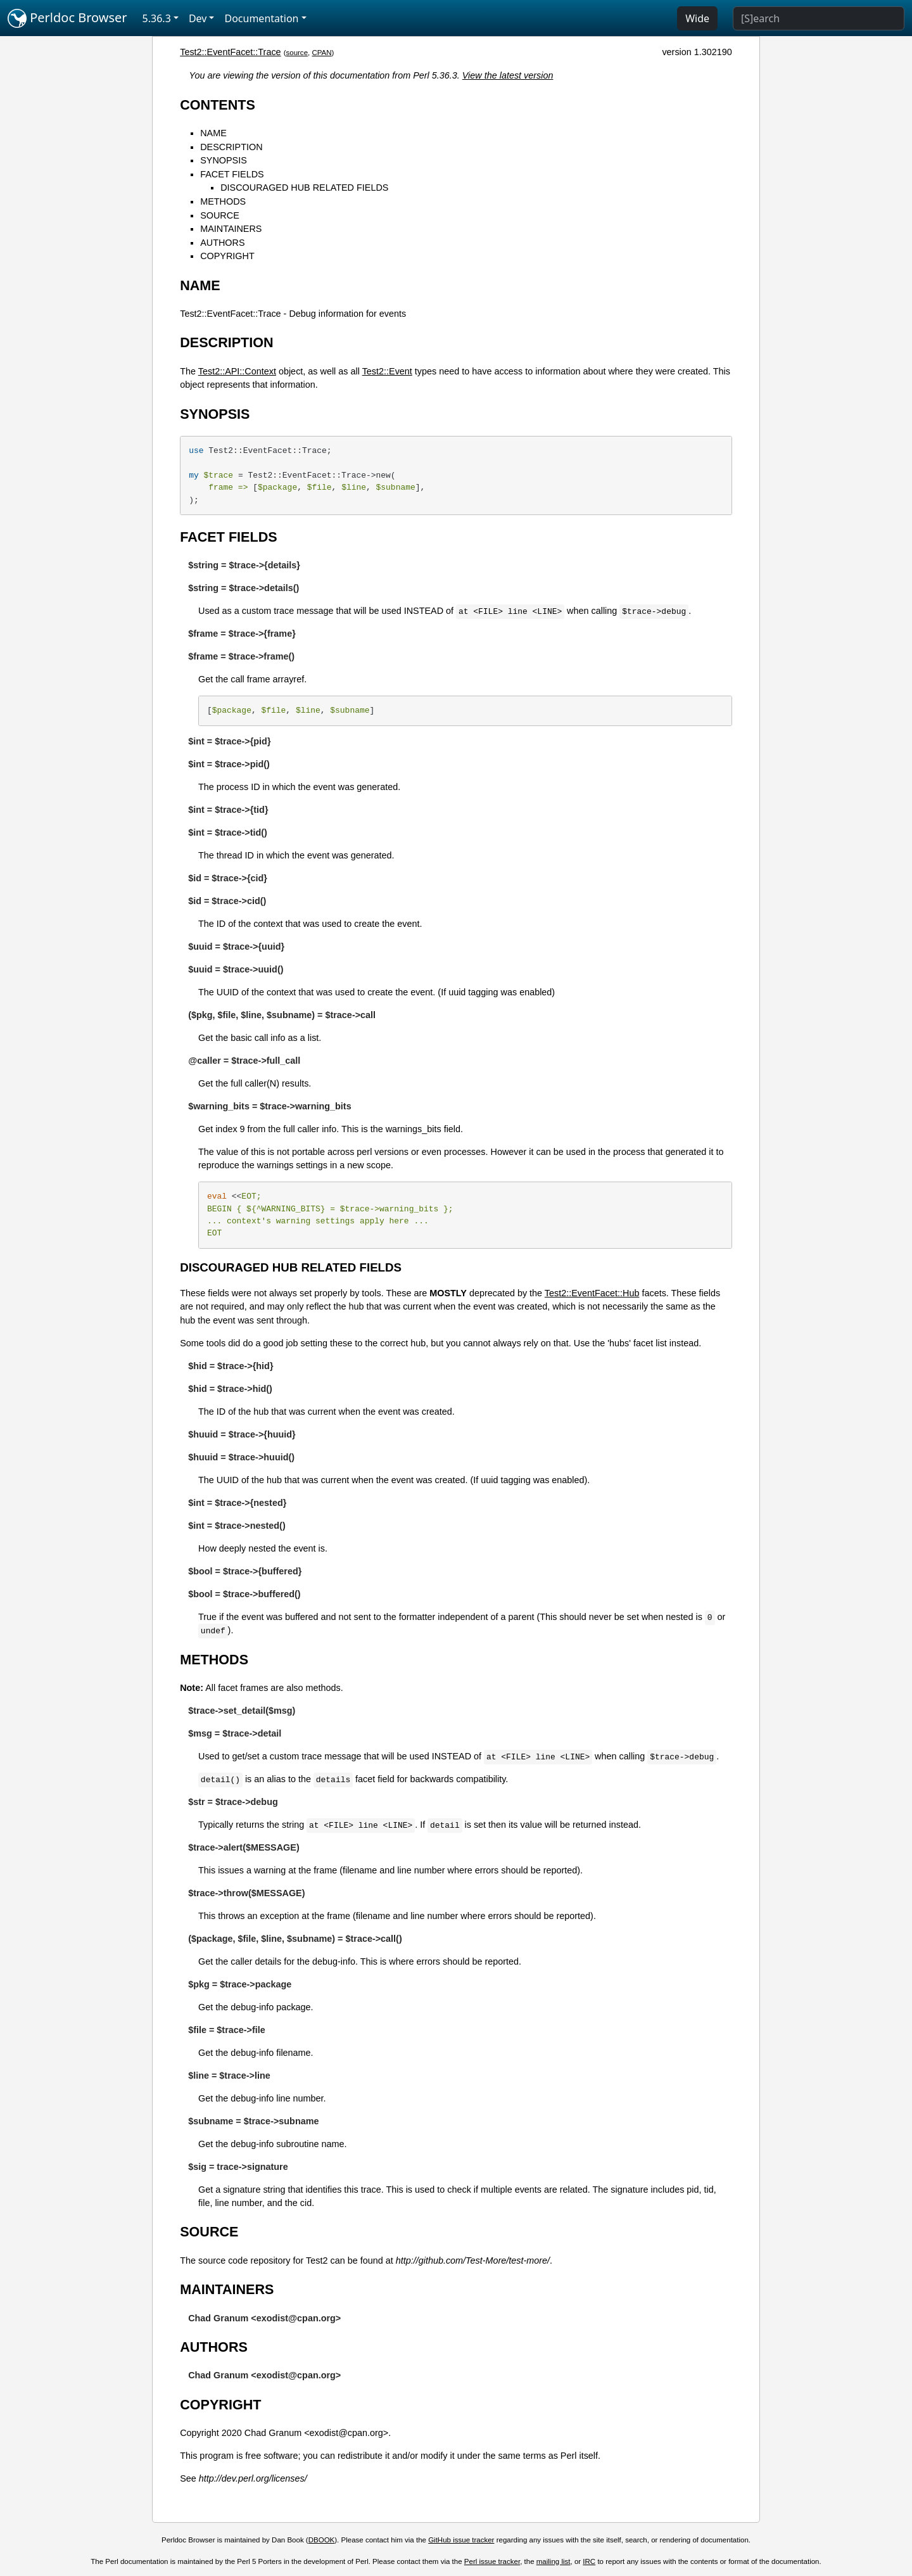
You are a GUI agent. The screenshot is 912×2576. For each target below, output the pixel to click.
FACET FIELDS (232, 174)
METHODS (223, 201)
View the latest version (508, 75)
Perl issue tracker (492, 2561)
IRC (589, 2561)
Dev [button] (198, 18)
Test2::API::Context (237, 371)
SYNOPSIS (223, 160)
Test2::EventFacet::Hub (592, 1293)
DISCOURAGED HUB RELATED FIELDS (304, 187)
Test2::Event (387, 371)
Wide (697, 18)
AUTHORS (222, 243)
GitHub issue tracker (461, 2540)
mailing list (553, 2561)
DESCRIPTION (231, 147)
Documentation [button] (261, 18)
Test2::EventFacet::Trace (230, 52)
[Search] (818, 18)
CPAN (321, 52)
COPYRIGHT (227, 256)
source (297, 52)
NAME (213, 133)
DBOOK (321, 2540)
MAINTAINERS (231, 229)
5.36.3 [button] (156, 18)
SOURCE (219, 215)
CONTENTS (217, 105)
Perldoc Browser (67, 18)
